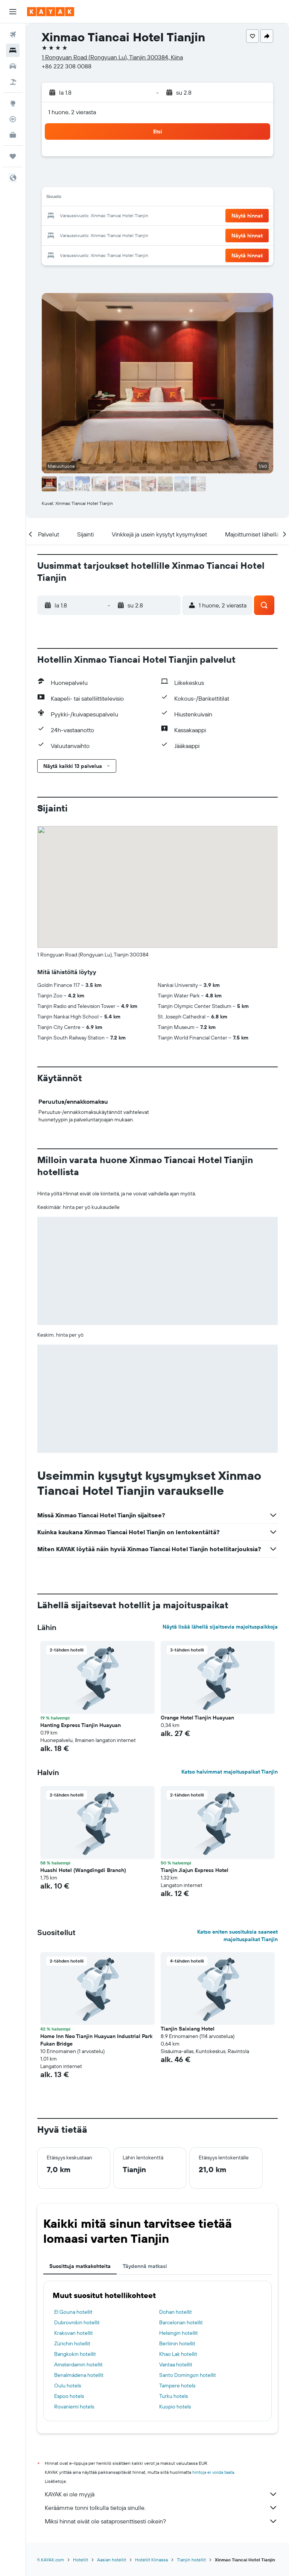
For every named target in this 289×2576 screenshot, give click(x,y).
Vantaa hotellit (175, 2364)
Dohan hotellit (175, 2312)
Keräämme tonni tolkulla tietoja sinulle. (161, 2507)
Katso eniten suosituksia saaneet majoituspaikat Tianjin (237, 1935)
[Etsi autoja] (13, 66)
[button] (13, 11)
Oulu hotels (67, 2385)
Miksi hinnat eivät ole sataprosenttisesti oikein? (161, 2521)
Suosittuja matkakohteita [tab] (80, 2266)
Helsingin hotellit (178, 2333)
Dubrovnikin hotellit (77, 2322)
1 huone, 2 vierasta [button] (72, 112)
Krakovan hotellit (73, 2333)
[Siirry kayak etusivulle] (50, 11)
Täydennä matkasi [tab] (145, 2266)
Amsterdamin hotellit (78, 2364)
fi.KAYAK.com (50, 2559)
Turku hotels (173, 2396)
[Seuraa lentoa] (13, 119)
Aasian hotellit (111, 2559)
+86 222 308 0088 (66, 66)
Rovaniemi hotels (74, 2406)
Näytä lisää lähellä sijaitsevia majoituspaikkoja (220, 1626)
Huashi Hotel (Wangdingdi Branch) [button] (83, 1870)
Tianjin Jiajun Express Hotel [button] (194, 1870)
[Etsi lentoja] (13, 34)
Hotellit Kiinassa (151, 2559)
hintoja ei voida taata (213, 2472)
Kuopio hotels (175, 2406)
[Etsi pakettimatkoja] (13, 81)
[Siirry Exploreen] (13, 103)
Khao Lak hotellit (178, 2354)
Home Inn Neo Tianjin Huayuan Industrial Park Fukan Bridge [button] (96, 2040)
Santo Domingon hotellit (187, 2375)
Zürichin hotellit (72, 2343)
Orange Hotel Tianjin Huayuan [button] (197, 1717)
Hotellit (80, 2559)
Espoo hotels (69, 2396)
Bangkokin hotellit (75, 2354)
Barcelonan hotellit (181, 2322)
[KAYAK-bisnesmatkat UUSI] (13, 134)
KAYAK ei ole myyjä (161, 2494)
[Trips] (13, 156)
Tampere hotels (177, 2385)
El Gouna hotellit (73, 2312)
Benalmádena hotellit (78, 2375)
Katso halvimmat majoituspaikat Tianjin (229, 1771)
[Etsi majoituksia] (13, 50)
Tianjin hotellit (191, 2559)
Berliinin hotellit (177, 2343)
